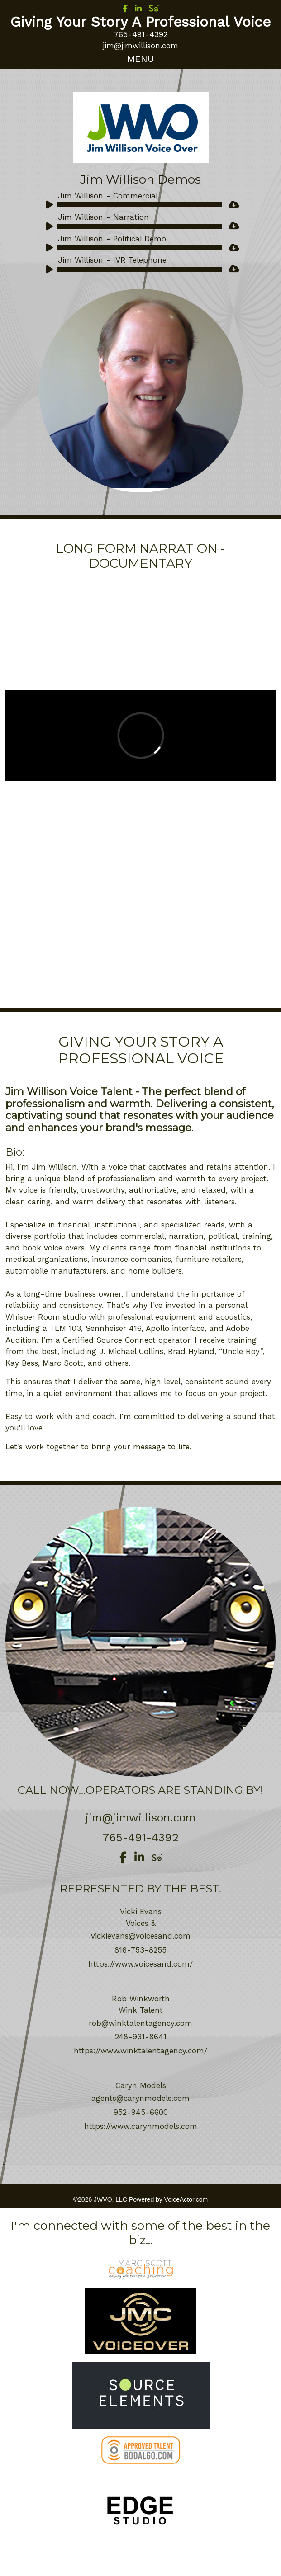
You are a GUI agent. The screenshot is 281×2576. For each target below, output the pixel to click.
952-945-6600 (141, 2112)
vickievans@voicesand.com (141, 1935)
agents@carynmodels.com (140, 2098)
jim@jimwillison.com (140, 45)
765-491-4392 (140, 34)
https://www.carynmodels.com (140, 2126)
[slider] (140, 204)
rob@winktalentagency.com (140, 2023)
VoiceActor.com (186, 2199)
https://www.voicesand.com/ (140, 1963)
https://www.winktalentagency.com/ (140, 2050)
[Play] (46, 203)
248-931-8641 (141, 2036)
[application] (132, 207)
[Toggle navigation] (140, 59)
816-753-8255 (140, 1949)
